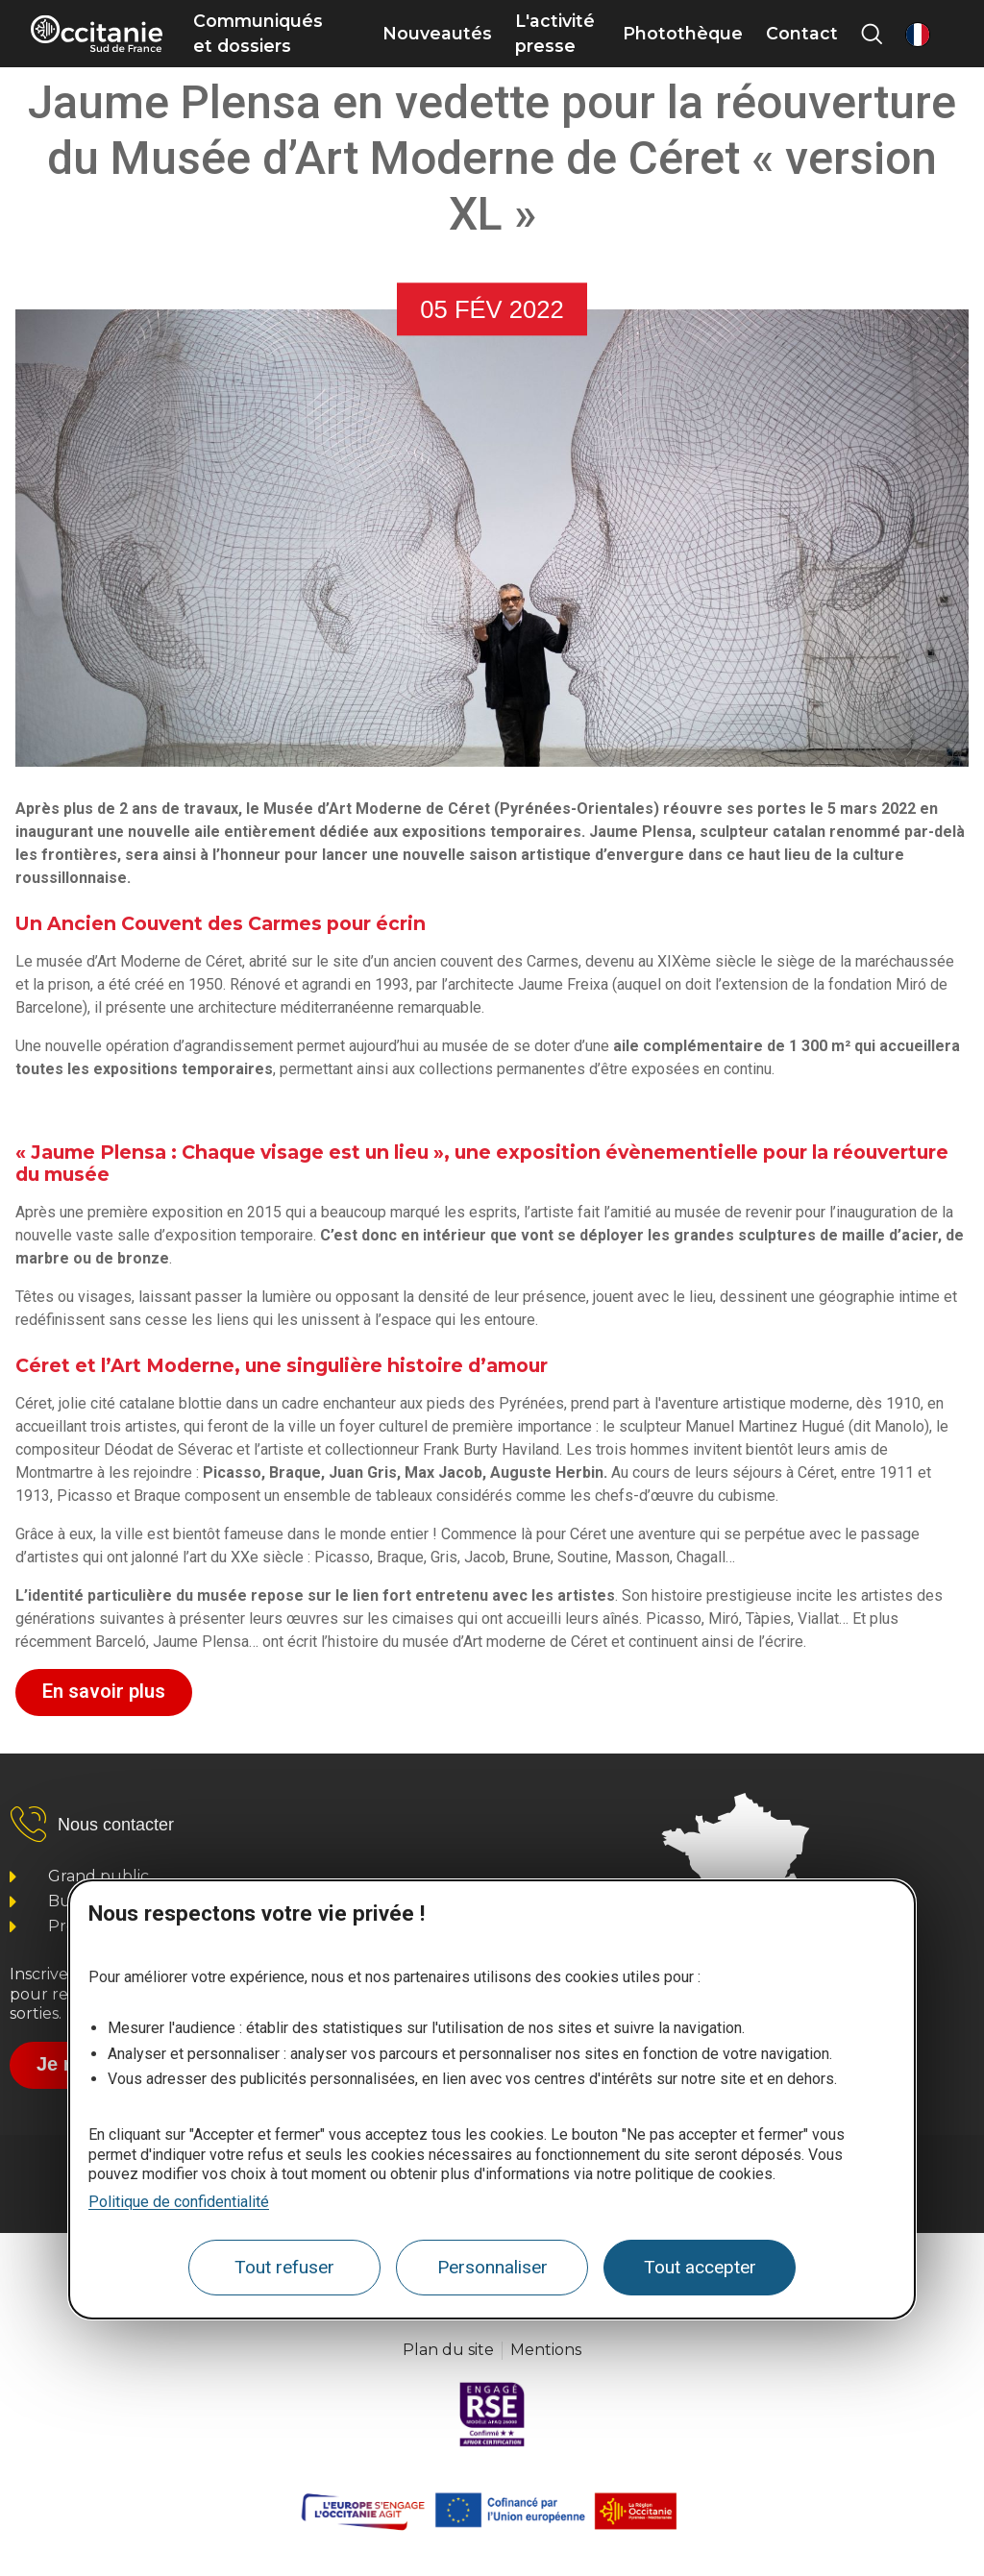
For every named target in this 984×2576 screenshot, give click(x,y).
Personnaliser (492, 2267)
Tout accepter (700, 2267)
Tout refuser (284, 2267)
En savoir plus (103, 1691)
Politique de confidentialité (178, 2202)
